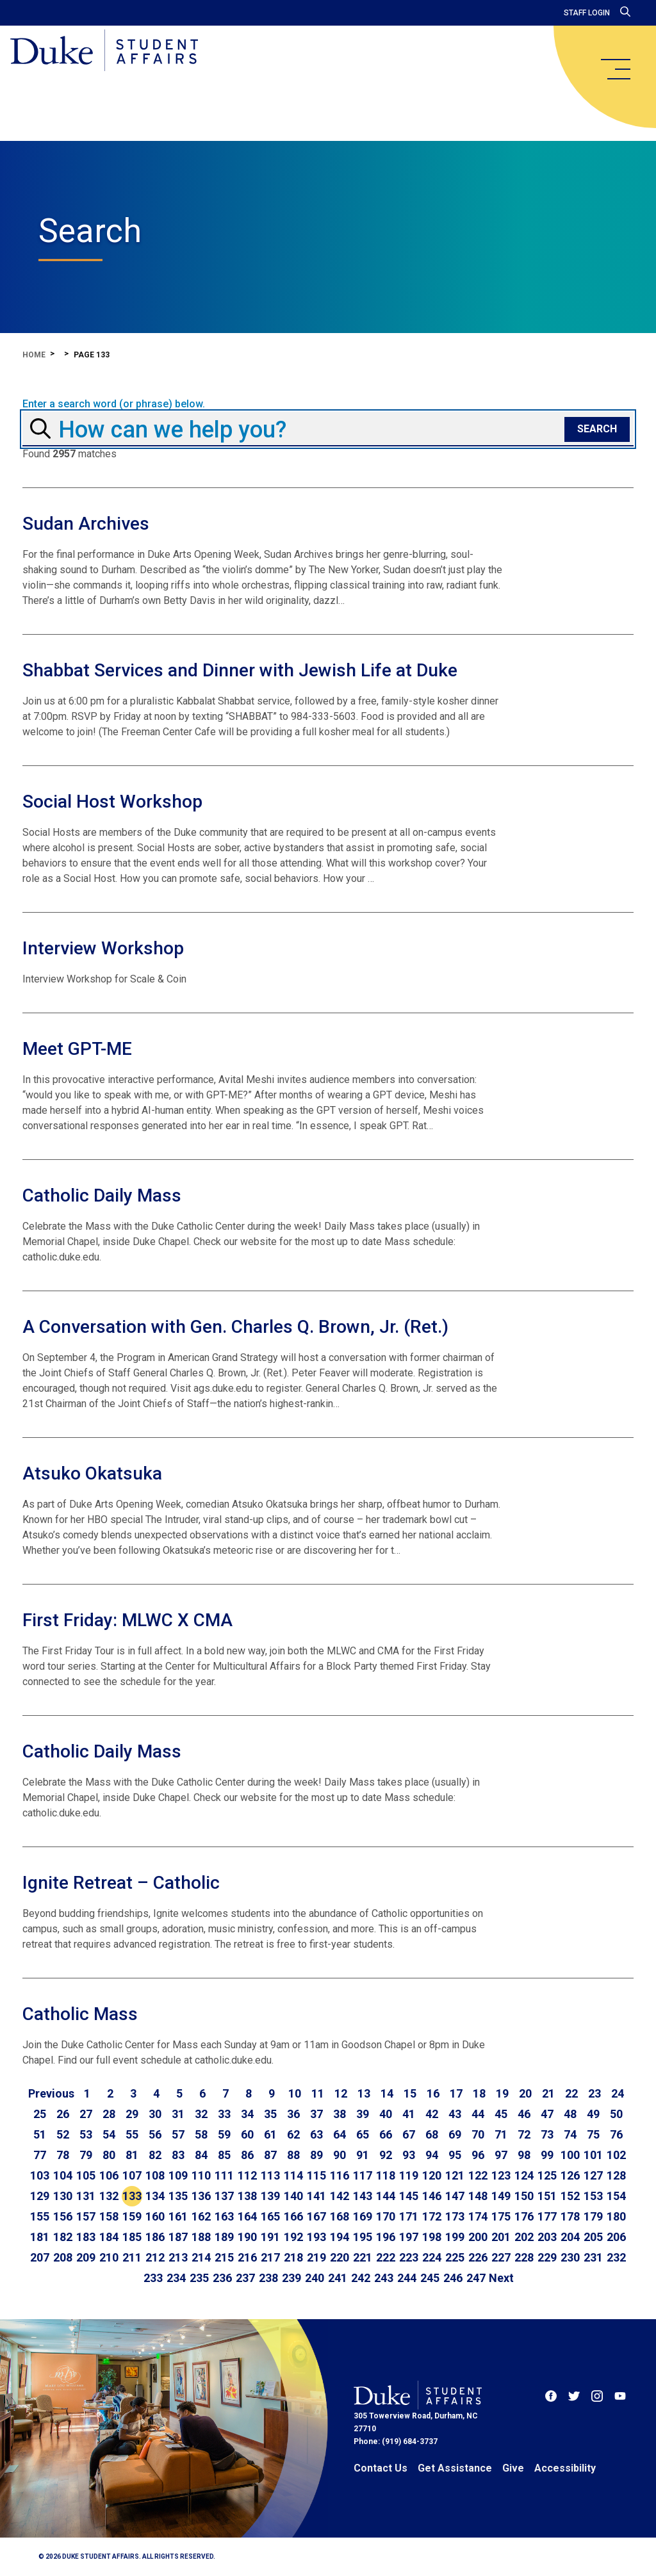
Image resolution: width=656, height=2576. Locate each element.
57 (178, 2134)
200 (478, 2237)
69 (454, 2134)
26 (62, 2114)
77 (39, 2155)
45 (501, 2114)
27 (85, 2114)
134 (155, 2196)
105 (85, 2175)
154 (616, 2196)
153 (593, 2196)
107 (132, 2175)
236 (222, 2278)
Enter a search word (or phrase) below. (113, 404)
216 (247, 2257)
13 (363, 2093)
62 (293, 2134)
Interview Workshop (103, 948)
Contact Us (380, 2468)
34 (247, 2114)
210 (109, 2257)
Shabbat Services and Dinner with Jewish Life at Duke (239, 670)
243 (383, 2278)
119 (408, 2175)
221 (362, 2257)
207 (39, 2257)
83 (178, 2155)
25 (39, 2114)
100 (570, 2155)
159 (132, 2216)
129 (39, 2196)
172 (431, 2216)
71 (501, 2134)
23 (594, 2093)
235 (199, 2278)
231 (593, 2257)
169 (362, 2216)
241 (337, 2278)
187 (178, 2237)
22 (571, 2093)
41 (408, 2114)
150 (524, 2196)
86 (247, 2155)
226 (478, 2257)
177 (547, 2216)
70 (478, 2134)
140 (293, 2196)
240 (314, 2278)
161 (178, 2216)
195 (362, 2237)
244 (406, 2278)
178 (570, 2216)
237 (245, 2278)
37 (316, 2114)
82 (155, 2155)
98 (524, 2155)
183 (85, 2237)
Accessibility (565, 2468)
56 (155, 2134)
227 (501, 2257)
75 (593, 2134)
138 (247, 2196)
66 (385, 2134)
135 (178, 2196)
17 (456, 2093)
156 (62, 2216)
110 (201, 2175)
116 (339, 2175)
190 (247, 2237)
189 (224, 2237)
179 (593, 2216)
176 (524, 2216)
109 (178, 2175)
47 (547, 2114)
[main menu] (615, 69)
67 (408, 2134)
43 (454, 2114)
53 (85, 2134)
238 (268, 2278)
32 (201, 2114)
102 (616, 2155)
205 (593, 2237)
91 (362, 2155)
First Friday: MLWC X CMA (127, 1620)
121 (454, 2175)
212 (155, 2257)
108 (155, 2175)
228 (524, 2257)
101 (593, 2155)
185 (132, 2237)
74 (570, 2134)
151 (547, 2196)
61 (270, 2134)
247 (476, 2278)
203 (547, 2237)
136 (201, 2196)
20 (525, 2093)
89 (316, 2155)
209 (85, 2257)
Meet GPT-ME (77, 1048)
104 (62, 2175)
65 (362, 2134)
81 (132, 2155)
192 (293, 2237)
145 (408, 2196)
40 (385, 2114)
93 (408, 2155)
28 (108, 2114)
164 (247, 2216)
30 (155, 2114)
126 (570, 2175)
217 (270, 2257)
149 (501, 2196)
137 (224, 2196)
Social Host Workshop (112, 801)
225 (454, 2257)
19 (502, 2093)
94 (431, 2155)
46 (524, 2114)
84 (201, 2155)
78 (62, 2155)
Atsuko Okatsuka (92, 1473)
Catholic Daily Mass (101, 1195)
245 (429, 2278)
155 (39, 2216)
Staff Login (587, 12)
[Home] (104, 51)
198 (431, 2237)
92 (385, 2155)
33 (224, 2114)
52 (62, 2134)
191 (270, 2237)
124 (524, 2175)
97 (501, 2155)
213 (178, 2257)
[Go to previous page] (51, 2093)
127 (593, 2175)
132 (109, 2196)
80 (108, 2155)
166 (293, 2216)
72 (524, 2134)
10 (294, 2093)
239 (291, 2278)
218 (293, 2257)
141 (316, 2196)
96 (478, 2155)
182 (62, 2237)
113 (270, 2175)
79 (85, 2155)
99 (547, 2155)
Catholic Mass (80, 2014)
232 (616, 2257)
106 (109, 2175)
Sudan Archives (85, 523)
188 (201, 2237)
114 (293, 2175)
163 (224, 2216)
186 (155, 2237)
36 (293, 2114)
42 (431, 2114)
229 (547, 2257)
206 (616, 2237)
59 (224, 2134)
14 (387, 2093)
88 (293, 2155)
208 (62, 2257)
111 (224, 2175)
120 (431, 2175)
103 (39, 2175)
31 (178, 2114)
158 (109, 2216)
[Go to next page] (501, 2278)
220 (339, 2257)
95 (454, 2155)
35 (270, 2114)
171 (408, 2216)
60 (247, 2134)
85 (224, 2155)
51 (39, 2134)
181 (39, 2237)
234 (176, 2278)
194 (339, 2237)
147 (454, 2196)
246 (453, 2278)
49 (593, 2114)
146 (431, 2196)
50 (616, 2114)
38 (339, 2114)
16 (433, 2093)
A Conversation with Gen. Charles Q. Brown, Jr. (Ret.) (235, 1326)
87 (270, 2155)
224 (431, 2257)
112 (247, 2175)
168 (339, 2216)
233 (153, 2278)
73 (547, 2134)
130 (62, 2196)
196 (385, 2237)
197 (408, 2237)
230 (570, 2257)
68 (431, 2134)
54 (108, 2134)
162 (201, 2216)
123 (501, 2175)
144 (385, 2196)
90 (339, 2155)
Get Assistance (455, 2468)
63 (316, 2134)
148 (478, 2196)
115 (316, 2175)
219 (316, 2257)
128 (616, 2175)
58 (201, 2134)
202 (524, 2237)
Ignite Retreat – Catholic (121, 1882)
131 (85, 2196)
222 (385, 2257)
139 (270, 2196)
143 (362, 2196)
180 (616, 2216)
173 (454, 2216)
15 (410, 2093)
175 (501, 2216)
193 (316, 2237)
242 (360, 2278)
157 (85, 2216)
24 (617, 2093)
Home (33, 354)
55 (132, 2134)
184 (109, 2237)
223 (408, 2257)
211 (132, 2257)
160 (155, 2216)
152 (570, 2196)
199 (454, 2237)
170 (385, 2216)
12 (340, 2093)
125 (547, 2175)
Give (513, 2468)
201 (501, 2237)
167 (316, 2216)
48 (570, 2114)
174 (478, 2216)
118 (385, 2175)
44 (478, 2114)
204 (570, 2237)
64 (339, 2134)
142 (339, 2196)
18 (479, 2093)
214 (201, 2257)
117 (362, 2175)
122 (478, 2175)
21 (548, 2093)
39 (362, 2114)
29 (132, 2114)
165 (270, 2216)
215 (224, 2257)
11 (317, 2093)
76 (616, 2134)
